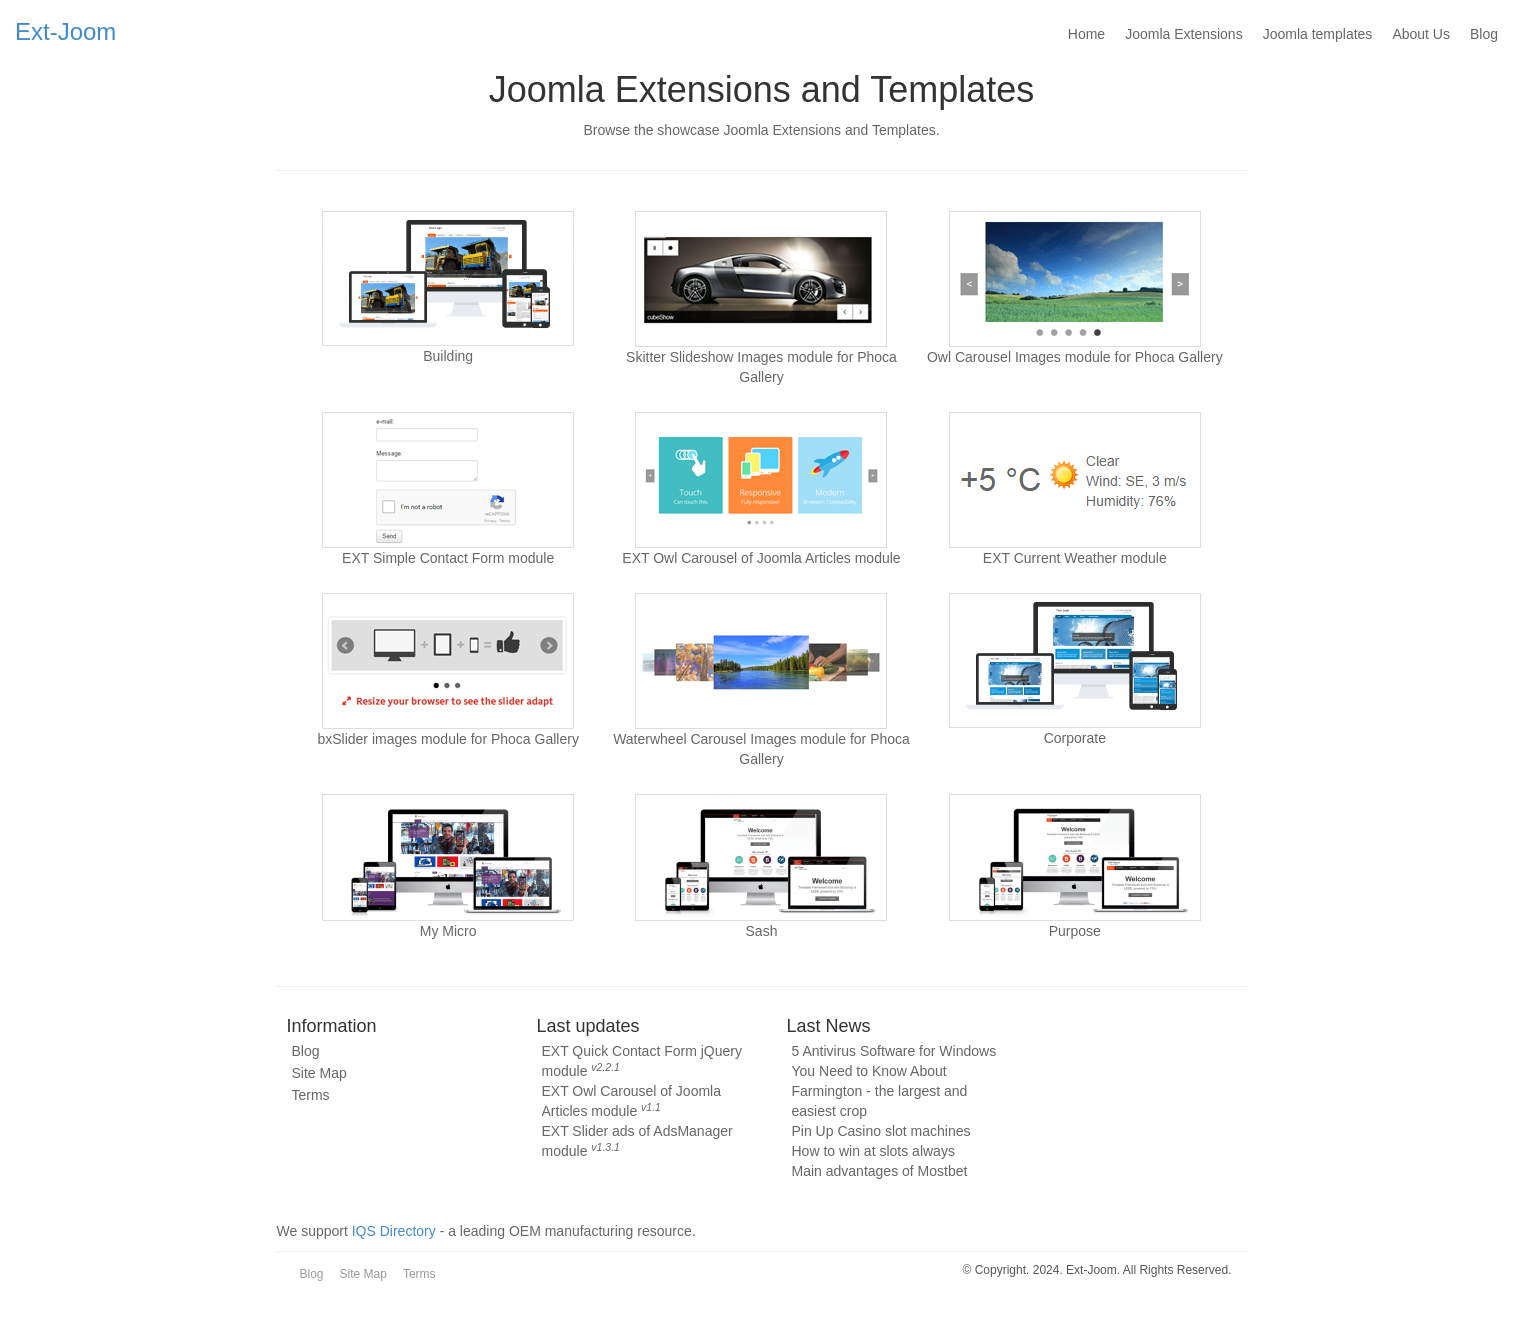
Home (1086, 34)
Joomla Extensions (1184, 34)
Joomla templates (1318, 34)
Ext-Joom (65, 31)
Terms (311, 1095)
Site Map (319, 1073)
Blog (1484, 34)
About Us (1421, 34)
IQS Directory (394, 1231)
